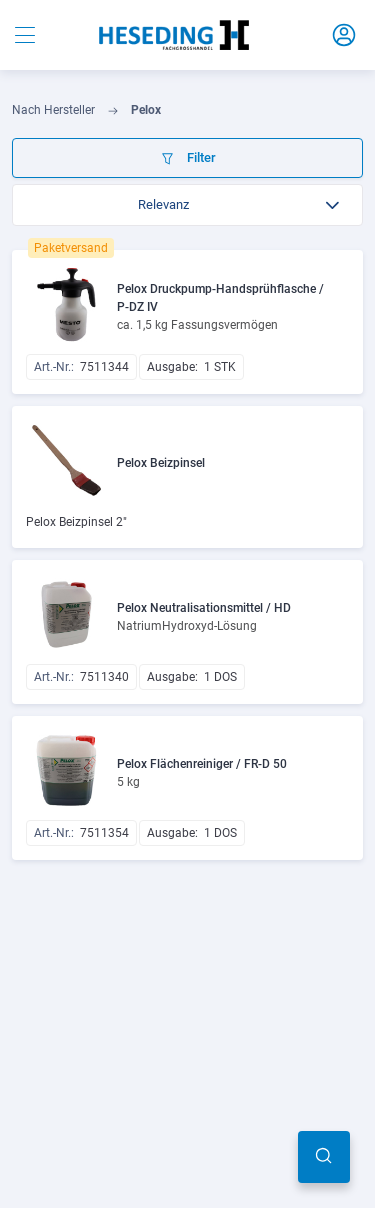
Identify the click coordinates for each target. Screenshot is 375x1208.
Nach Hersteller (53, 110)
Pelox (146, 110)
